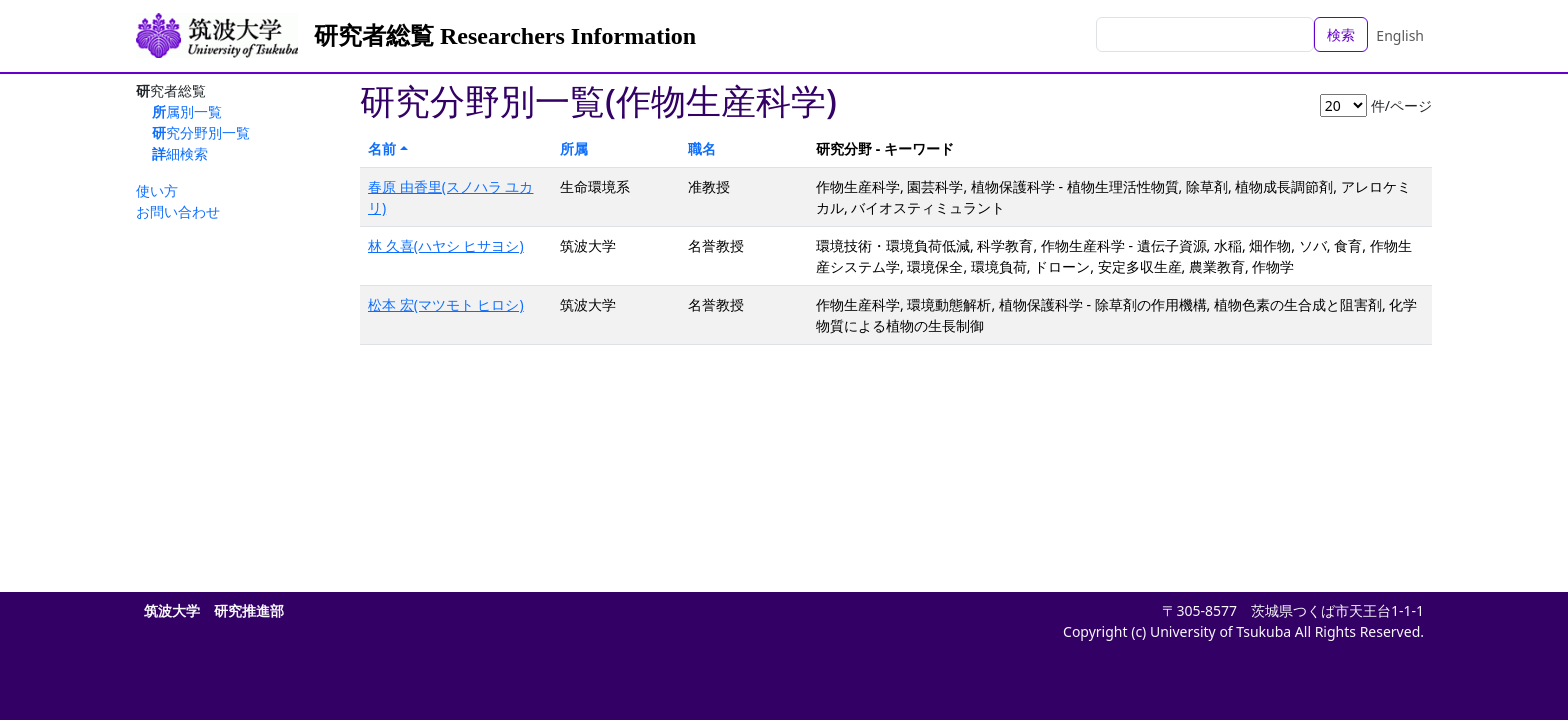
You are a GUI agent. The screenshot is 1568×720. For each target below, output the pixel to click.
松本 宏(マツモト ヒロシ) (446, 304)
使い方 (157, 190)
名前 (382, 148)
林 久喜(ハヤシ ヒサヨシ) (446, 245)
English (1400, 35)
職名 (702, 148)
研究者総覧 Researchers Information (505, 36)
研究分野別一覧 (201, 132)
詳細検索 (180, 153)
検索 (1341, 34)
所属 (574, 148)
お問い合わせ (178, 211)
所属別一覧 (187, 111)
